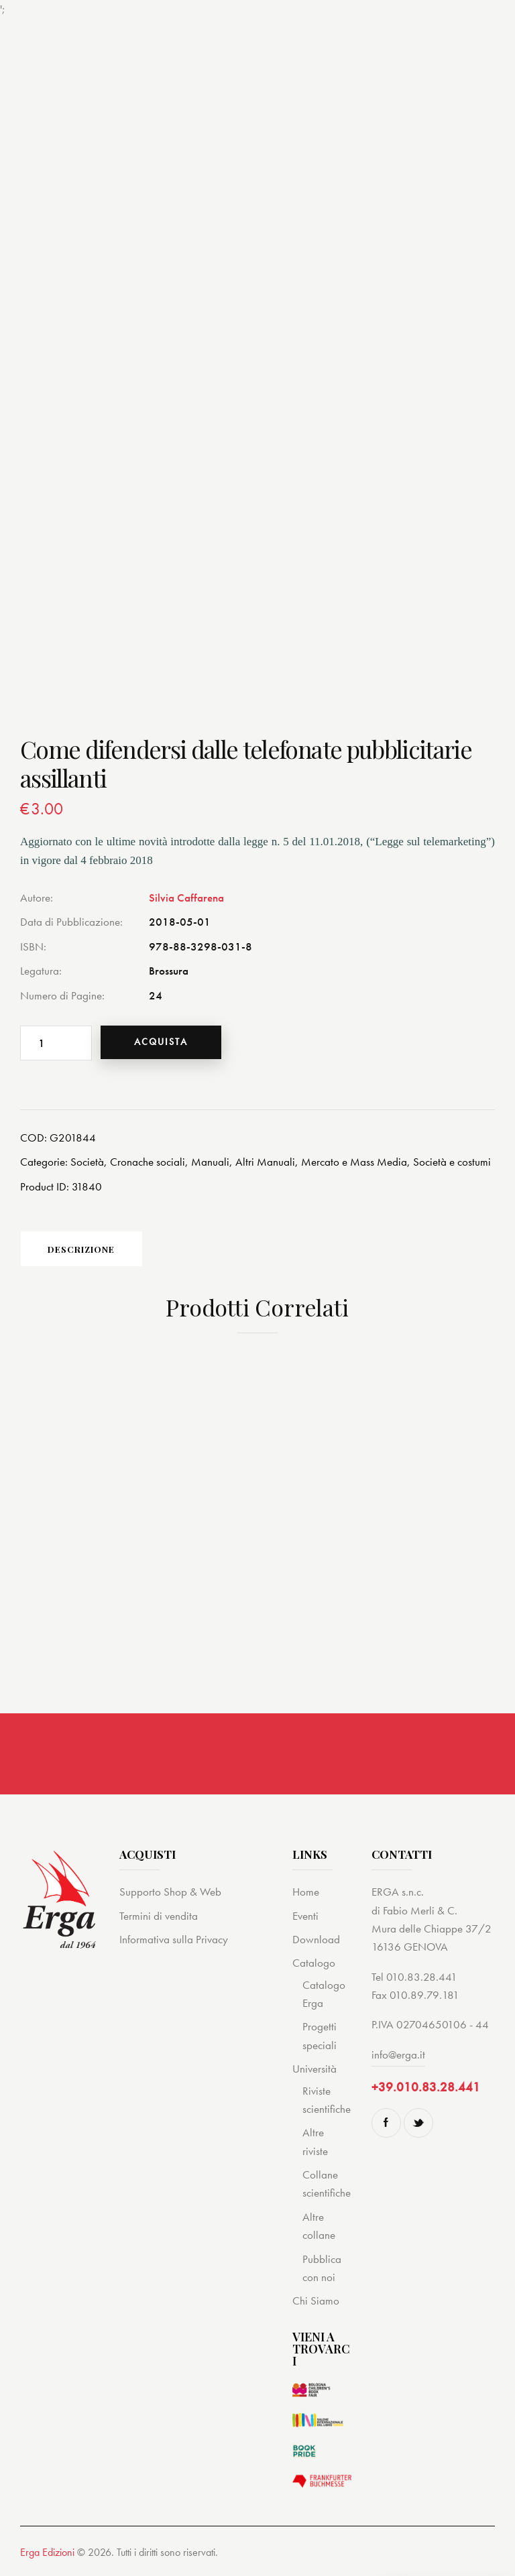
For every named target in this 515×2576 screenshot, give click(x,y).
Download (316, 1940)
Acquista (162, 1042)
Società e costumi (452, 1161)
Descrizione (84, 1249)
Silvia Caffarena (186, 897)
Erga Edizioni (47, 2553)
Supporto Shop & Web (170, 1892)
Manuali (210, 1161)
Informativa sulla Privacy (173, 1940)
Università (314, 2069)
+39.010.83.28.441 (425, 2087)
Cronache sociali (147, 1161)
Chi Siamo (315, 2301)
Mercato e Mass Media (354, 1161)
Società (87, 1161)
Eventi (305, 1916)
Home (305, 1892)
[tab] (84, 1249)
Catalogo (313, 1963)
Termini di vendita (158, 1916)
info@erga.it (398, 2055)
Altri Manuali (265, 1161)
